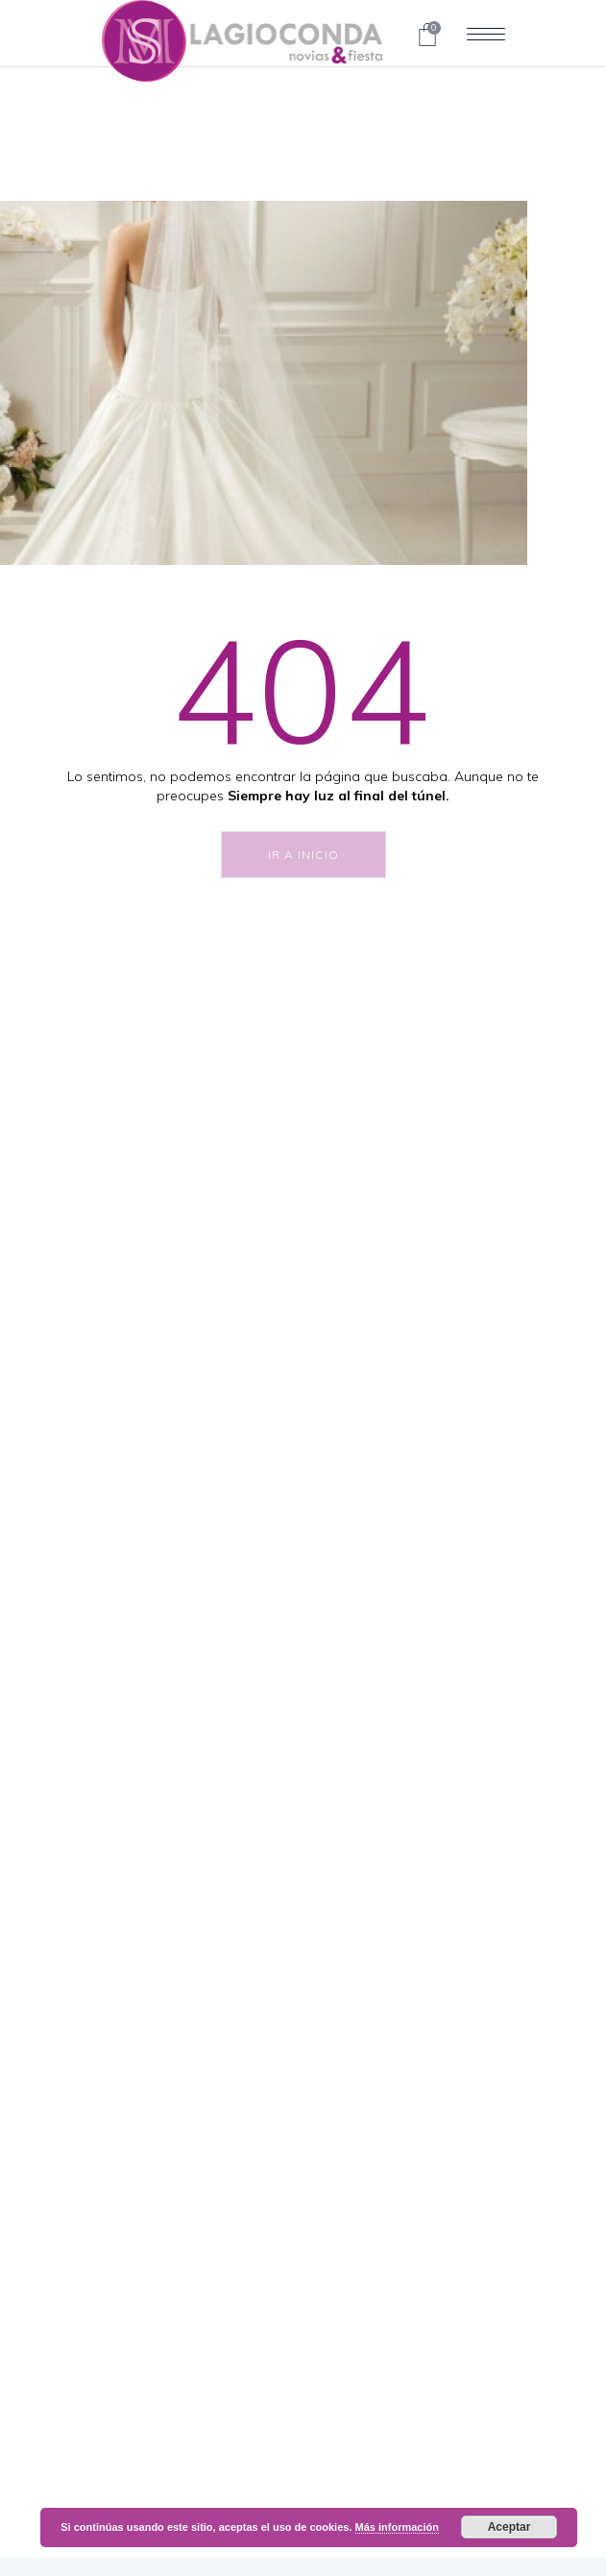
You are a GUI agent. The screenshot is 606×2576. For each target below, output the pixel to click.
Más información (397, 2527)
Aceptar (509, 2527)
